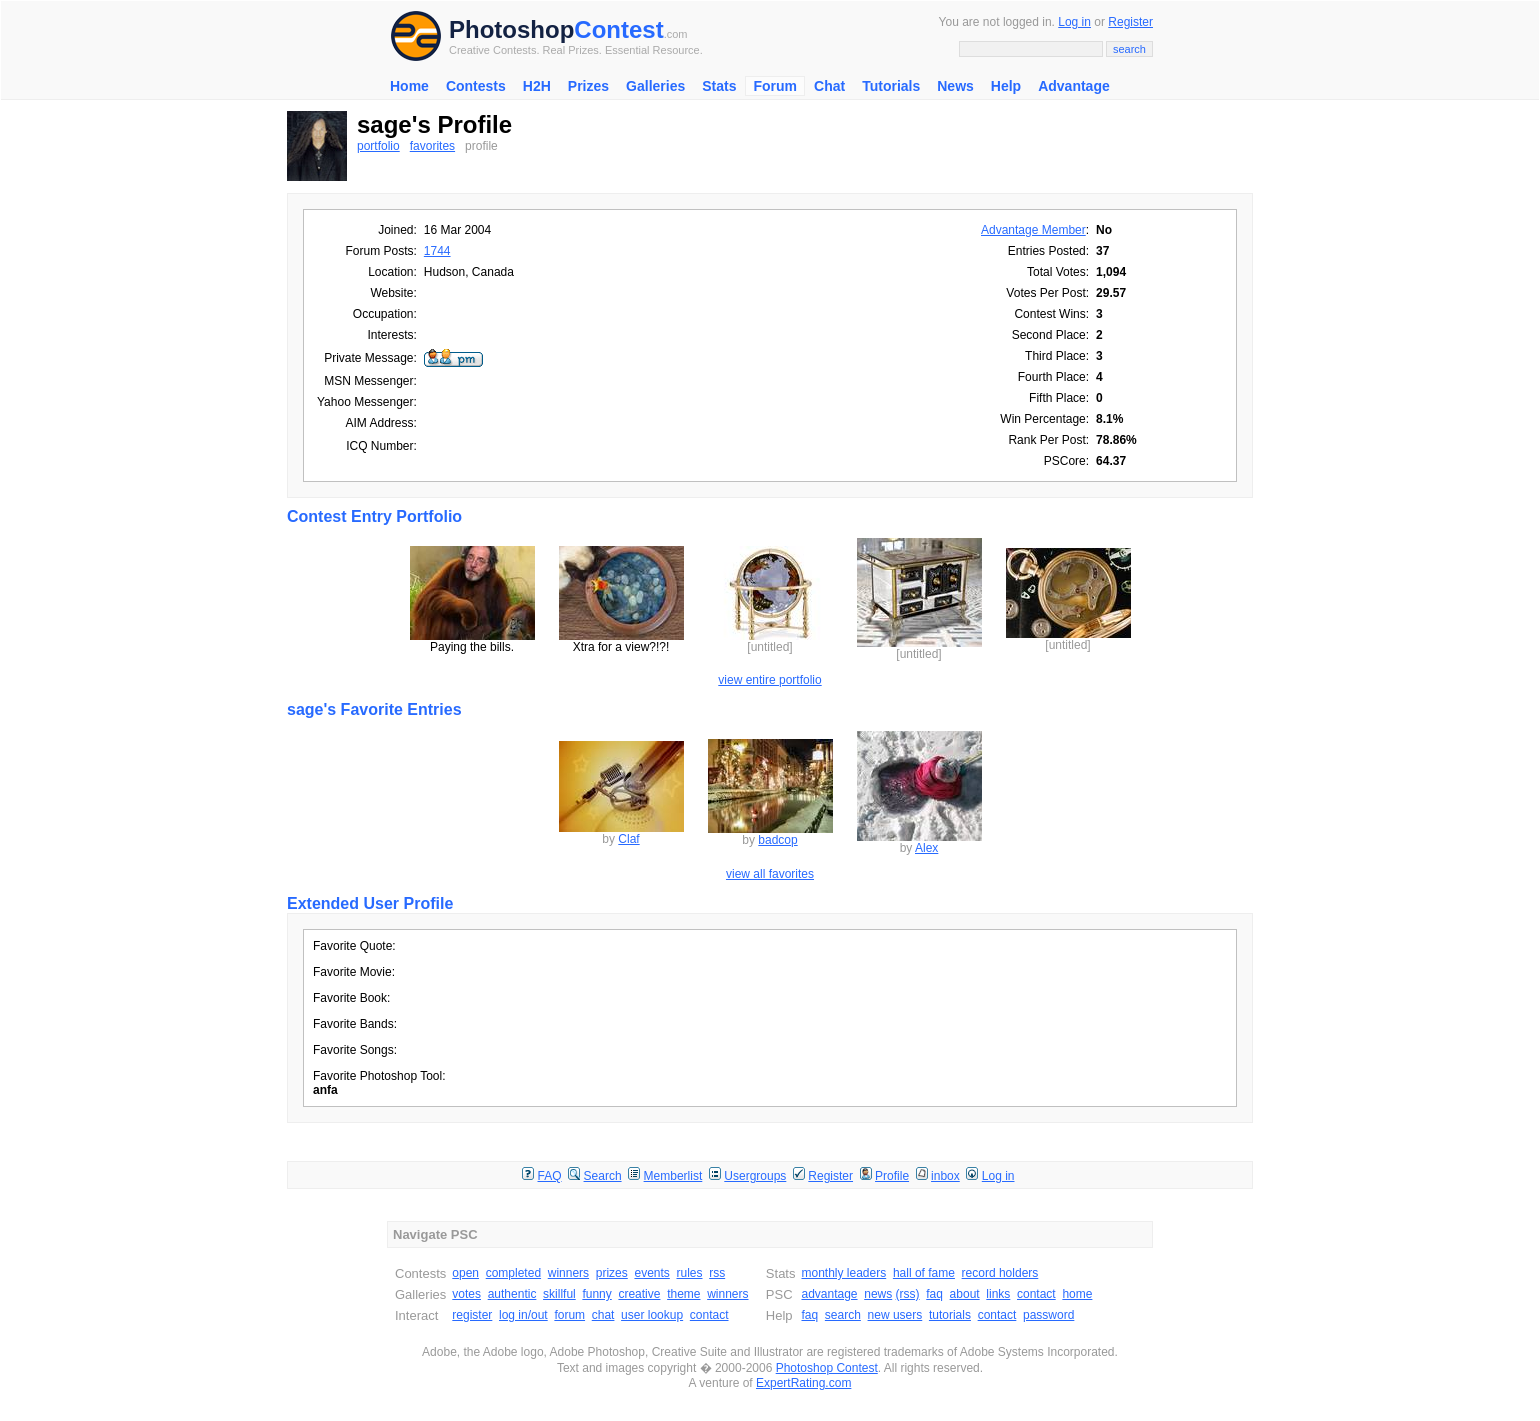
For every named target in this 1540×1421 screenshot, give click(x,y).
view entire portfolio (769, 680)
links (998, 1294)
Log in (1074, 22)
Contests (476, 86)
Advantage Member (1033, 230)
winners (568, 1273)
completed (513, 1273)
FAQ (550, 1176)
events (651, 1273)
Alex (926, 848)
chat (603, 1315)
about (965, 1294)
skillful (559, 1294)
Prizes (588, 86)
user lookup (652, 1315)
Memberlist (673, 1176)
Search (603, 1176)
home (1077, 1294)
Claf (628, 839)
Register (1130, 22)
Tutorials (891, 86)
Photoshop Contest (827, 1368)
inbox (945, 1176)
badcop (777, 840)
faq (934, 1294)
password (1048, 1315)
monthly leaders (843, 1273)
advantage (829, 1294)
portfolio (378, 146)
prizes (612, 1273)
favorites (432, 146)
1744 (437, 251)
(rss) (908, 1294)
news (878, 1294)
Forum (775, 86)
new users (895, 1315)
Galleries (655, 86)
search (843, 1315)
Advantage (1074, 86)
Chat (829, 86)
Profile (892, 1176)
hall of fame (924, 1273)
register (472, 1315)
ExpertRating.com (803, 1383)
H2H (537, 86)
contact (709, 1315)
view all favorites (770, 874)
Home (409, 86)
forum (569, 1315)
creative (639, 1294)
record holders (1000, 1273)
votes (466, 1294)
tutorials (950, 1315)
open (465, 1273)
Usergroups (755, 1176)
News (955, 86)
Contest (618, 29)
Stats (719, 86)
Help (1006, 86)
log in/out (523, 1315)
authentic (512, 1294)
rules (689, 1273)
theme (683, 1294)
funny (596, 1294)
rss (717, 1273)
